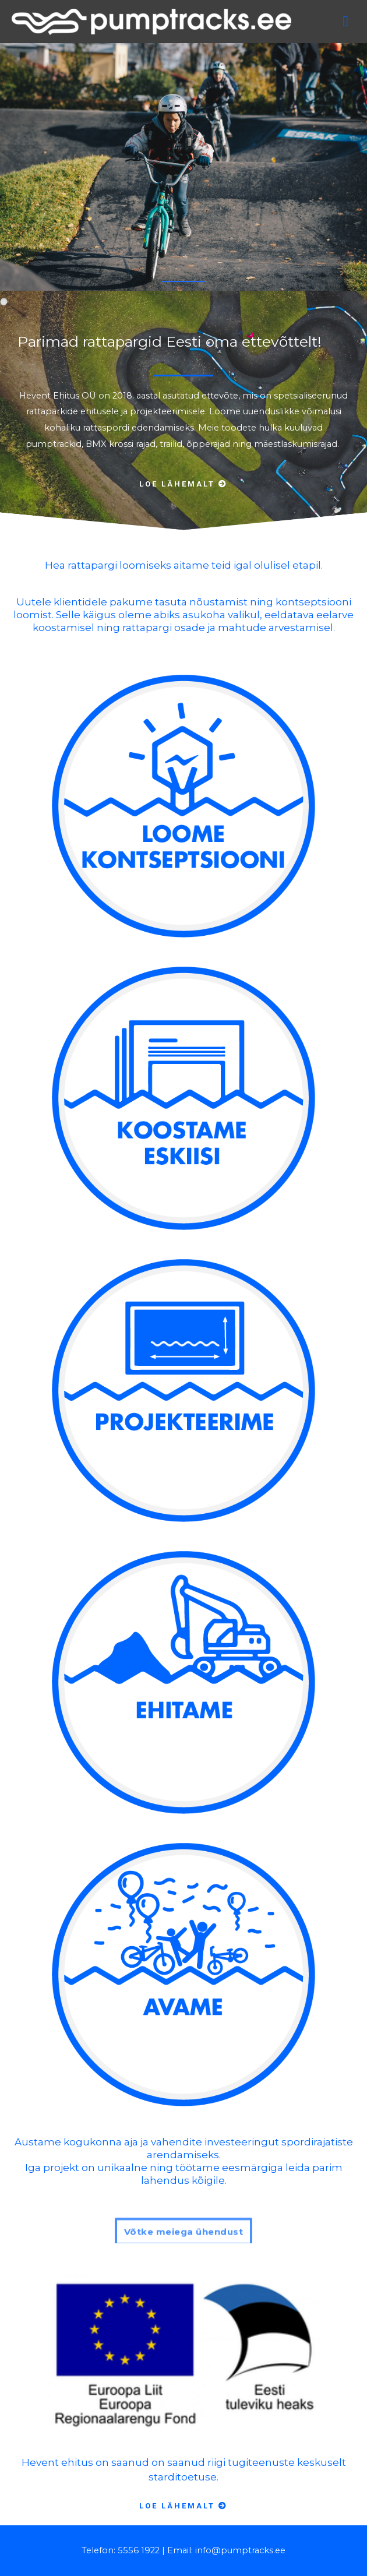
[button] (183, 488)
